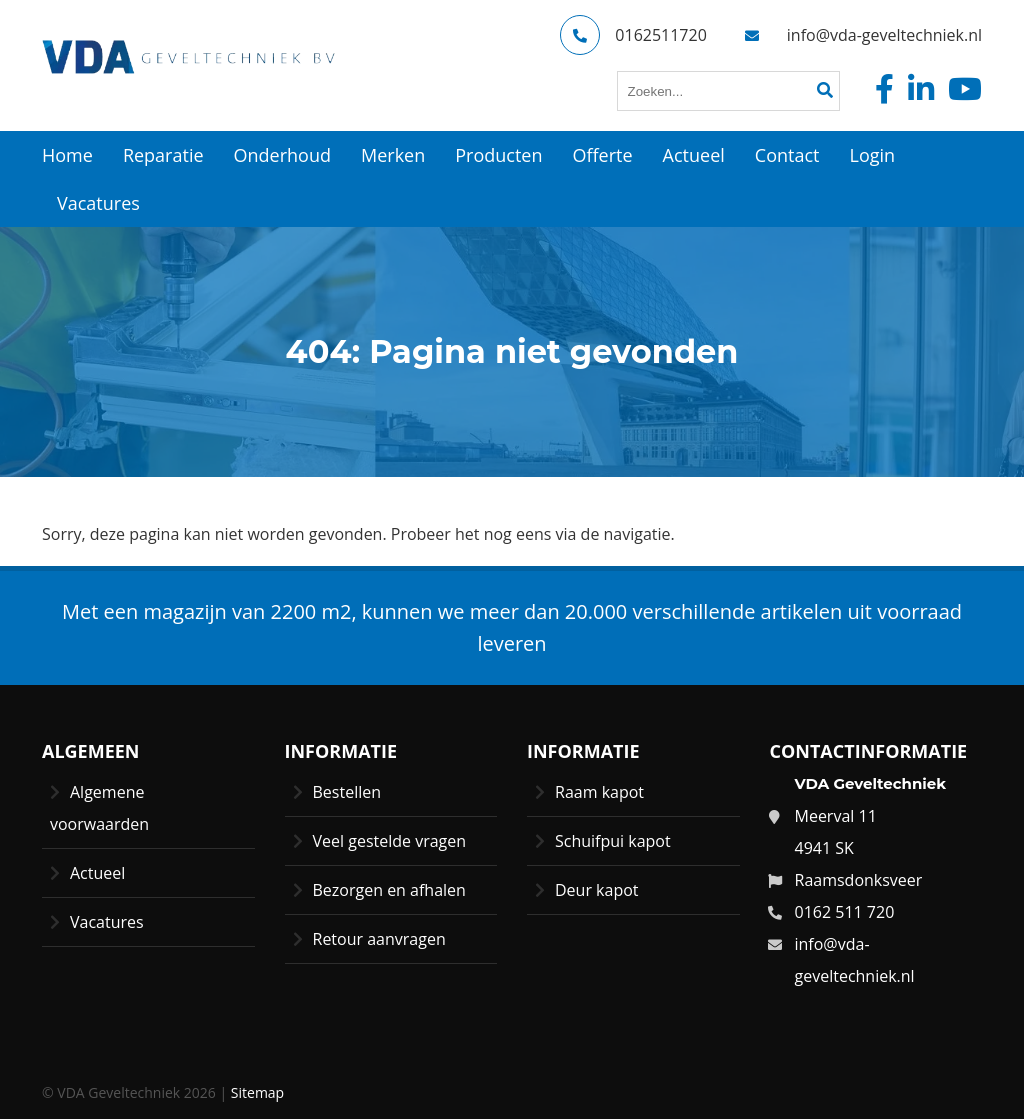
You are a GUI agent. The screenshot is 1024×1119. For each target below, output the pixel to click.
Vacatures (107, 922)
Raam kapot (599, 792)
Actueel (97, 873)
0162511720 (633, 35)
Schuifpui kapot (613, 841)
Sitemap (257, 1092)
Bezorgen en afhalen (389, 890)
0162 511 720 (845, 912)
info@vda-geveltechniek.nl (857, 35)
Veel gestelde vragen (390, 841)
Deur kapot (597, 890)
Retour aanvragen (379, 939)
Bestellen (347, 792)
